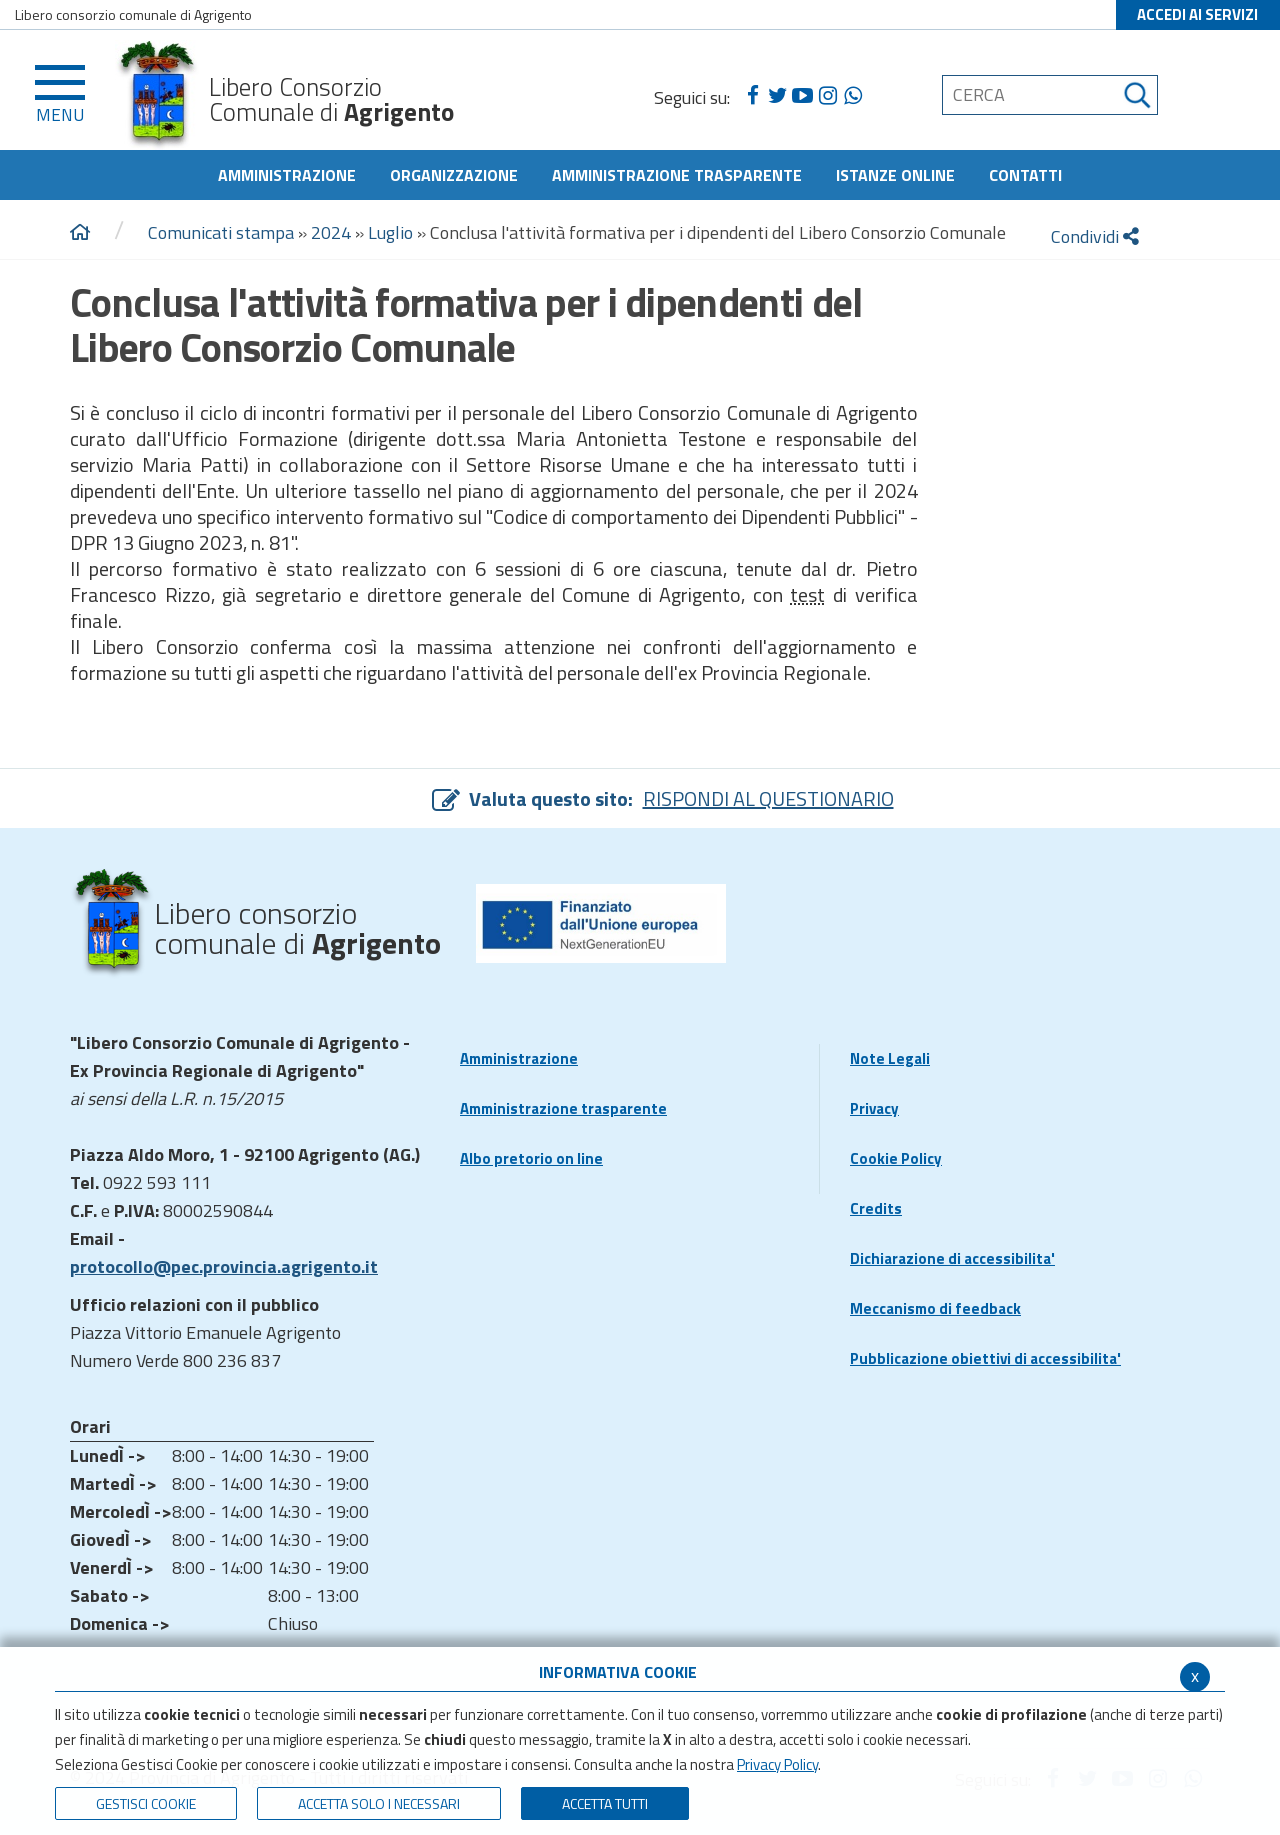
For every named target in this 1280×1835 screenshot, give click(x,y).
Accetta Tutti (605, 1803)
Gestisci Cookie (146, 1803)
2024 (331, 232)
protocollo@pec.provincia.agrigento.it (224, 1266)
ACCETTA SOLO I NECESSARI (379, 1803)
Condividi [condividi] (1095, 236)
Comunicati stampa (221, 232)
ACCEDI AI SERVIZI (1197, 14)
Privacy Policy (777, 1764)
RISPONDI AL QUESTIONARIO (768, 798)
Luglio (390, 232)
